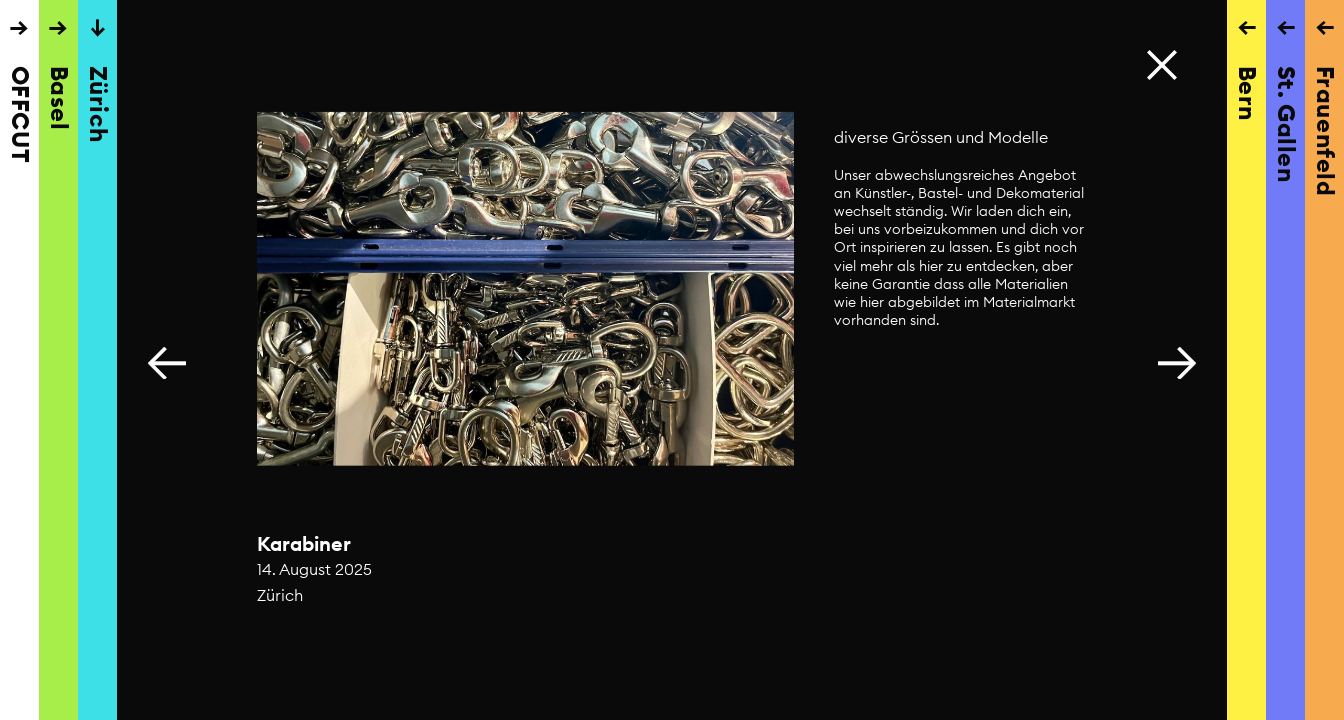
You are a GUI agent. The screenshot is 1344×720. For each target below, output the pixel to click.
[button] (1177, 360)
